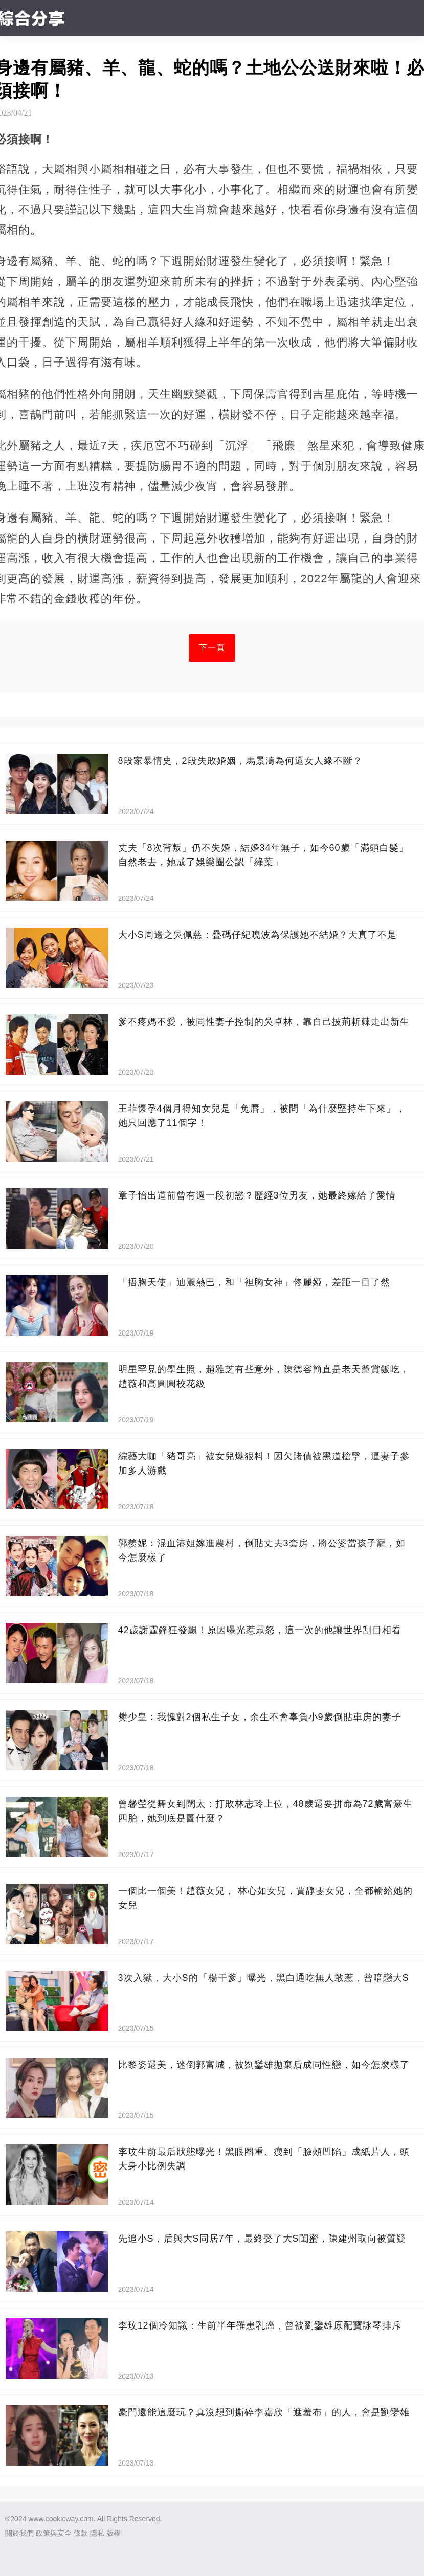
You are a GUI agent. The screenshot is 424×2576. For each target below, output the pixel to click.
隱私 (97, 2533)
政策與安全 (54, 2533)
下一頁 (212, 647)
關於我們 (19, 2533)
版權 (113, 2533)
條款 (81, 2533)
